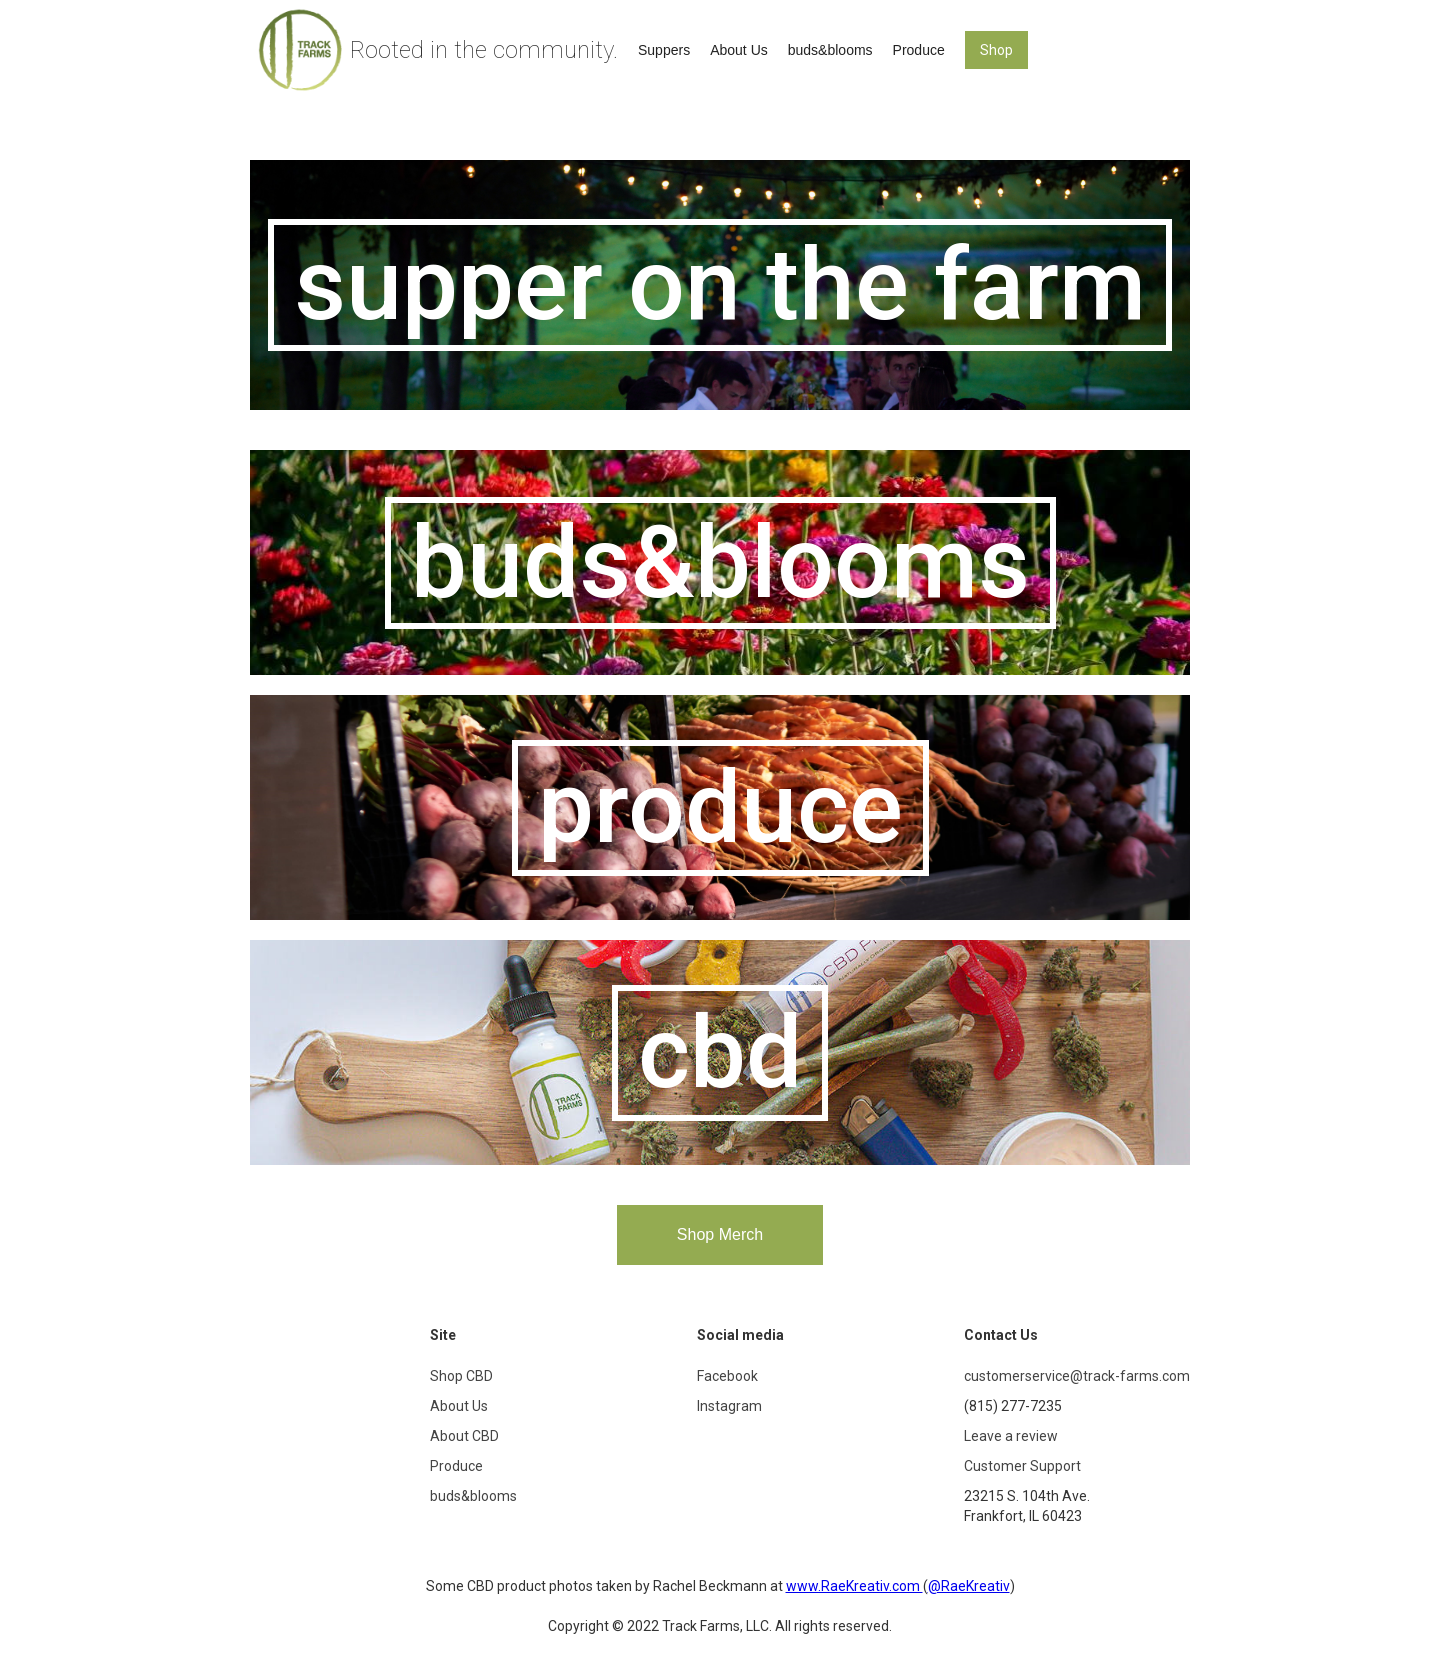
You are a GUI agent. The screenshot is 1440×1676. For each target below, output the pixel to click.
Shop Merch (720, 1234)
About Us (739, 50)
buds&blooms (830, 50)
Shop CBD (461, 1376)
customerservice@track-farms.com (1077, 1376)
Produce (919, 50)
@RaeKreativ (969, 1586)
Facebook (727, 1376)
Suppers (664, 50)
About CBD (464, 1436)
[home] (439, 50)
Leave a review (1011, 1436)
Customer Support (1022, 1466)
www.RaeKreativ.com (854, 1586)
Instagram (729, 1406)
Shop (996, 50)
